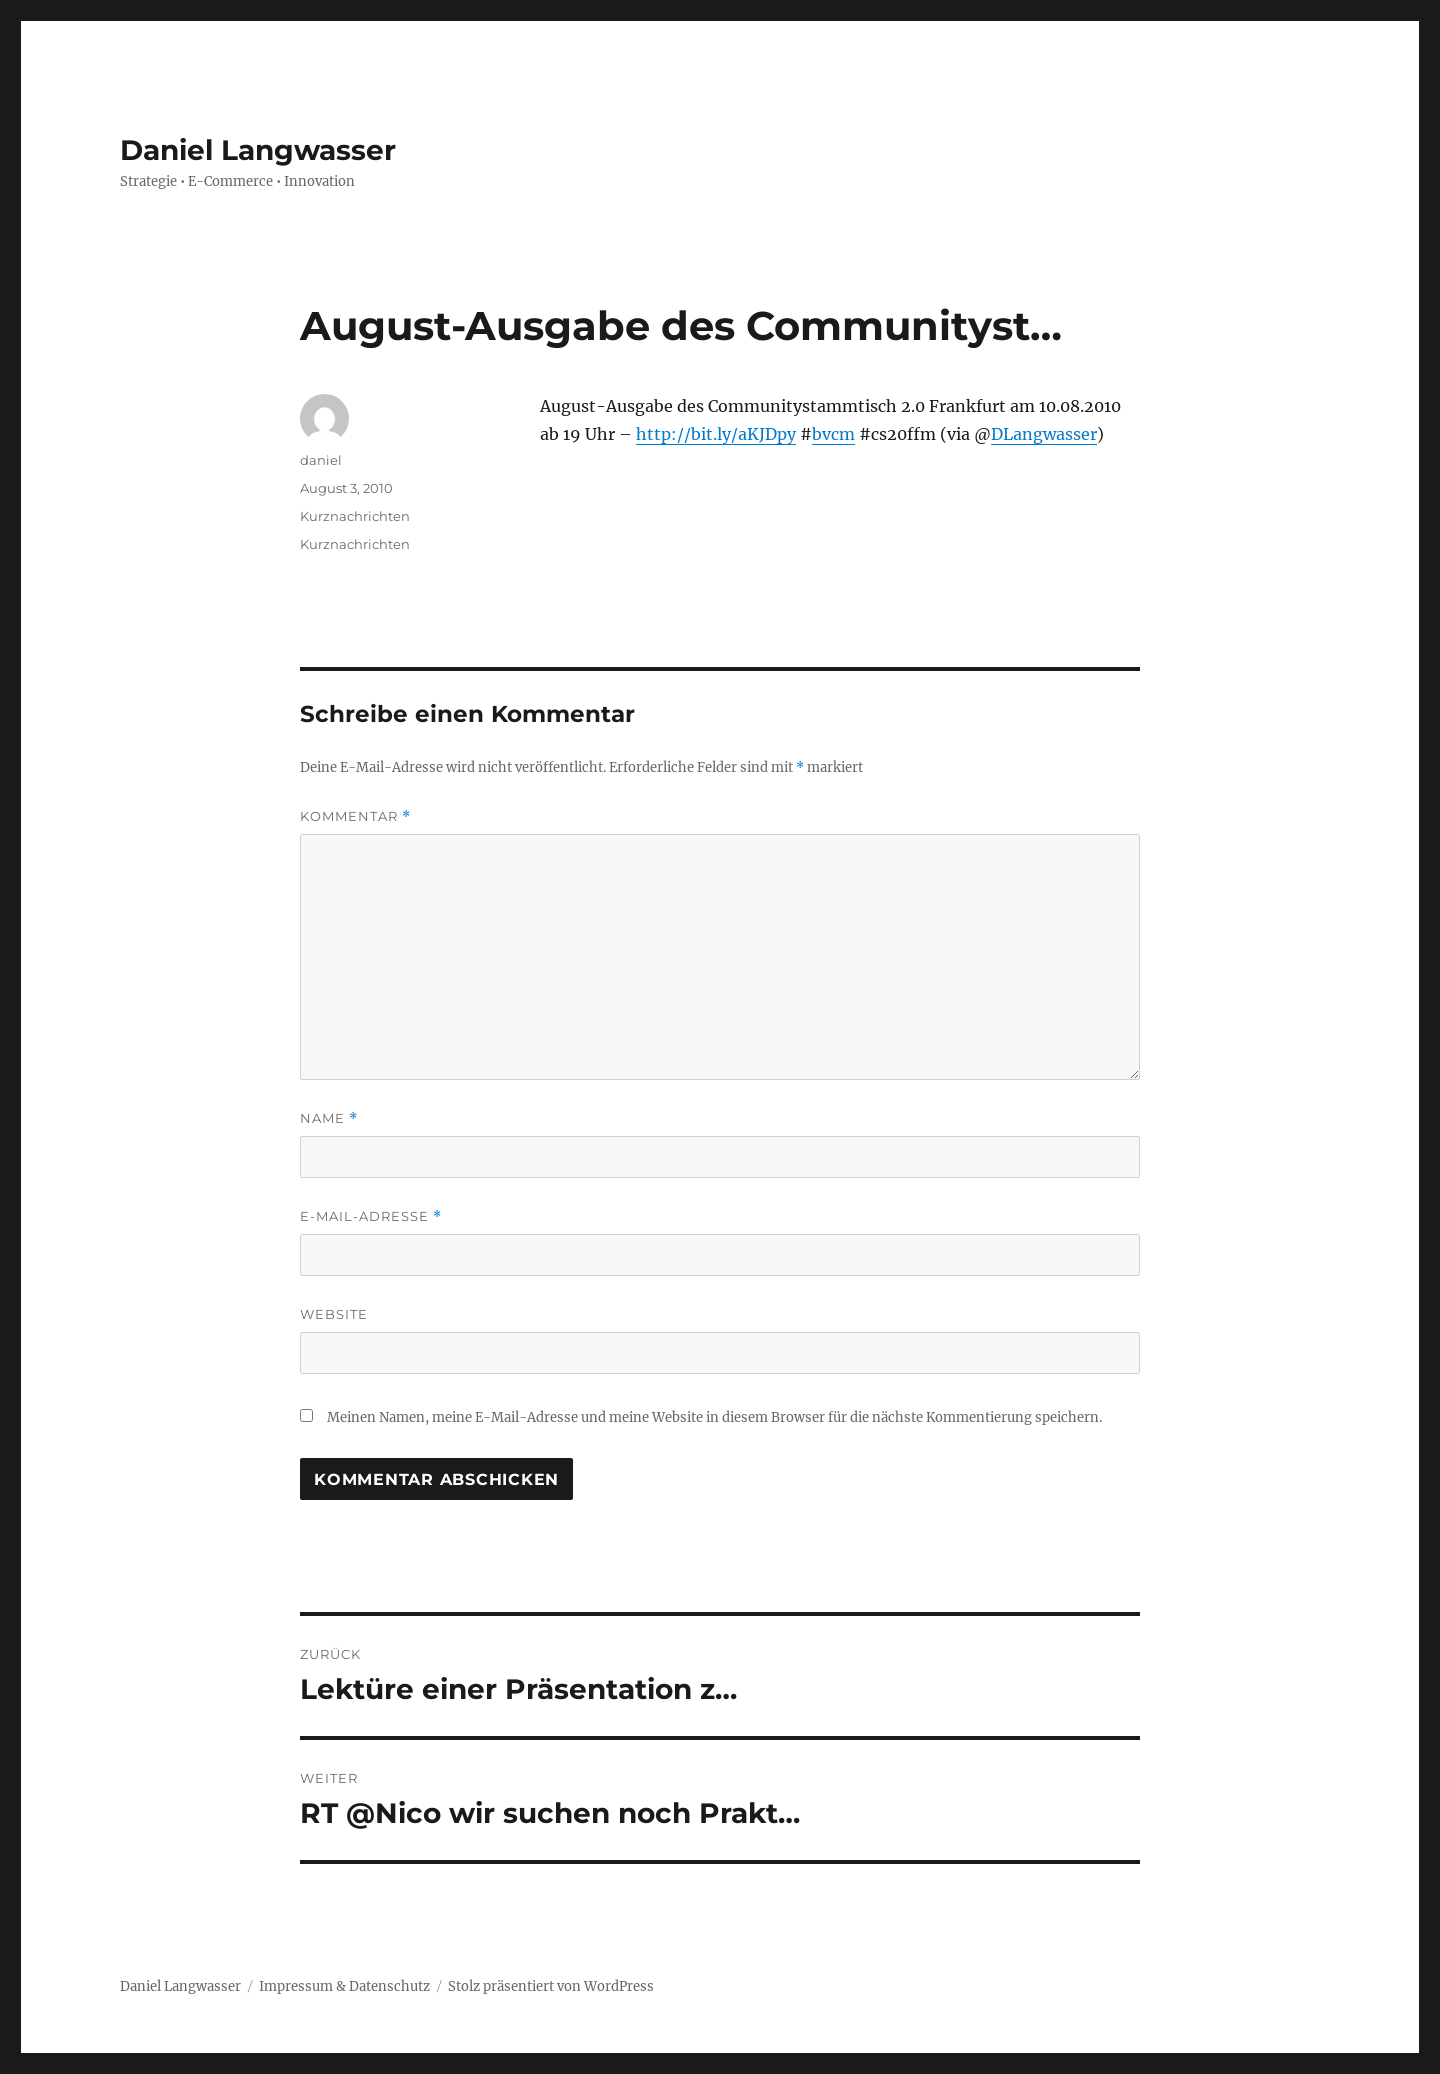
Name (329, 1118)
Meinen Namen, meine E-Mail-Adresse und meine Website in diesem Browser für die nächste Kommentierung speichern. (714, 1417)
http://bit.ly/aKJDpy (716, 434)
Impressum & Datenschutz (344, 1986)
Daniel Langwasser (258, 150)
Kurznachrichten (355, 516)
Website (334, 1314)
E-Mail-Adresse (371, 1216)
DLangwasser (1044, 434)
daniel (321, 460)
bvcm (833, 434)
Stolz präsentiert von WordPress (551, 1986)
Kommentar (355, 816)
